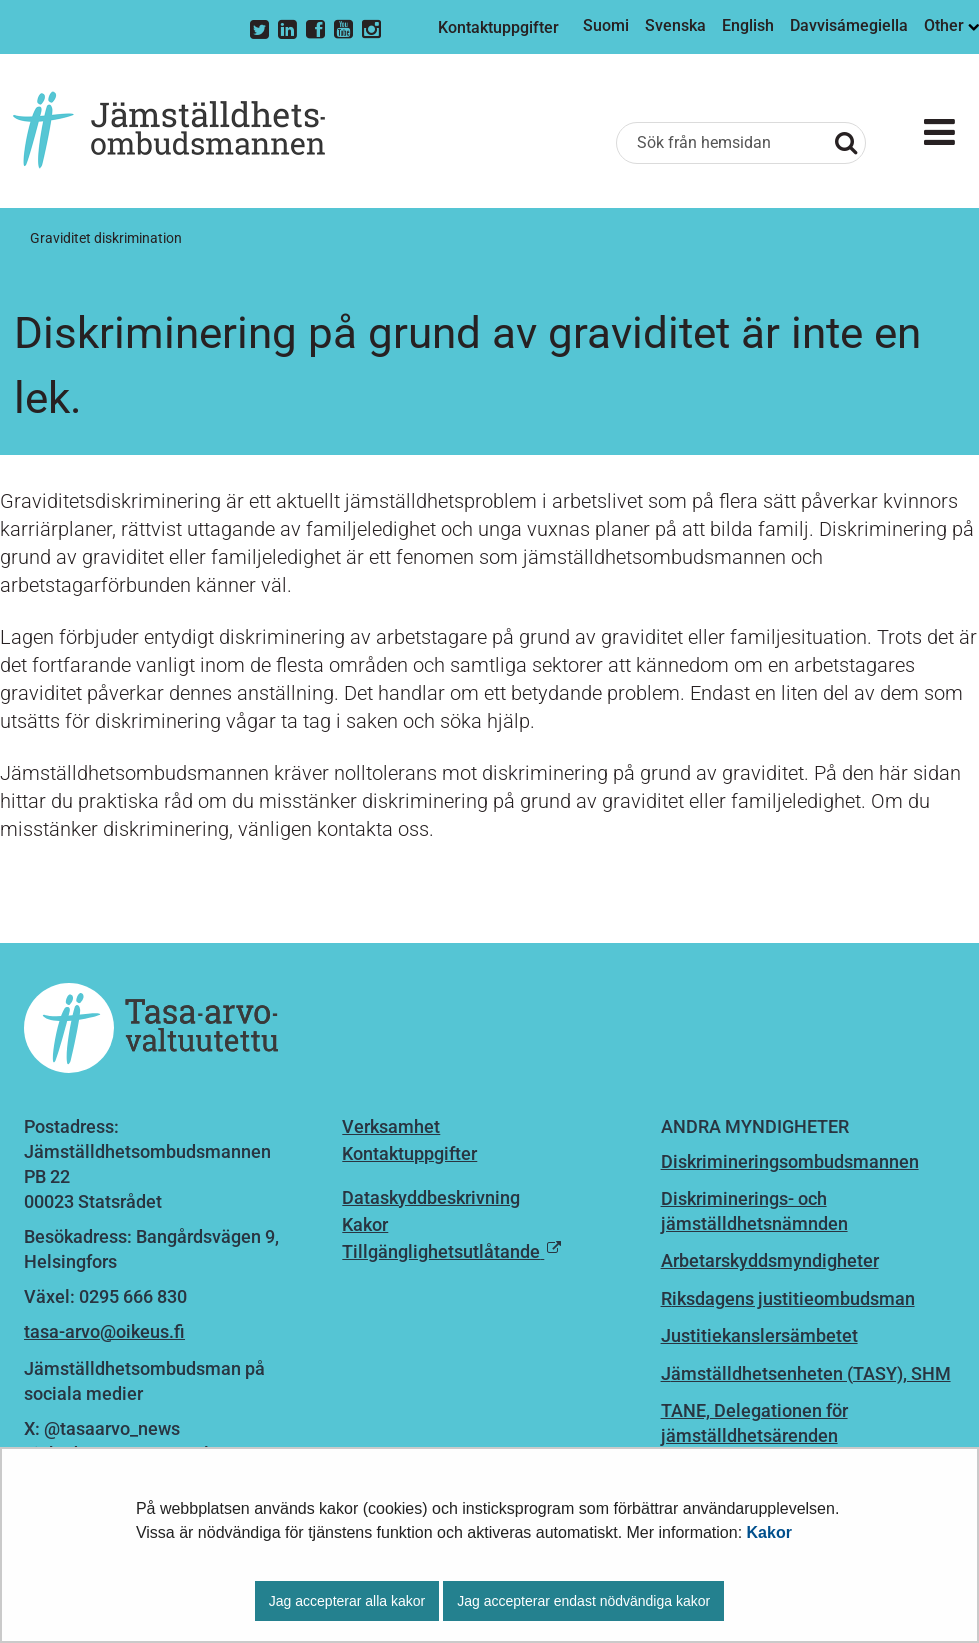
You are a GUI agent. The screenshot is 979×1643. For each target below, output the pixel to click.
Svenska (675, 25)
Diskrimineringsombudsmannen (790, 1161)
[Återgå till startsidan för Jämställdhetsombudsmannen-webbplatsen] (169, 131)
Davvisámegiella (849, 25)
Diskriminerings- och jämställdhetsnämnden (754, 1211)
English (748, 25)
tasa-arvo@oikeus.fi (104, 1331)
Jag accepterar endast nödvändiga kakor (583, 1601)
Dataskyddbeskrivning (431, 1197)
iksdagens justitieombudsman (793, 1298)
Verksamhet (391, 1126)
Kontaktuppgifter (498, 27)
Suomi (606, 25)
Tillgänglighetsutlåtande (441, 1251)
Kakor (769, 1532)
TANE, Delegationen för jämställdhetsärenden (754, 1423)
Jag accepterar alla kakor (347, 1601)
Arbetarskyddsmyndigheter (770, 1260)
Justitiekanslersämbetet (759, 1335)
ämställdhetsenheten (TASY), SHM (811, 1373)
